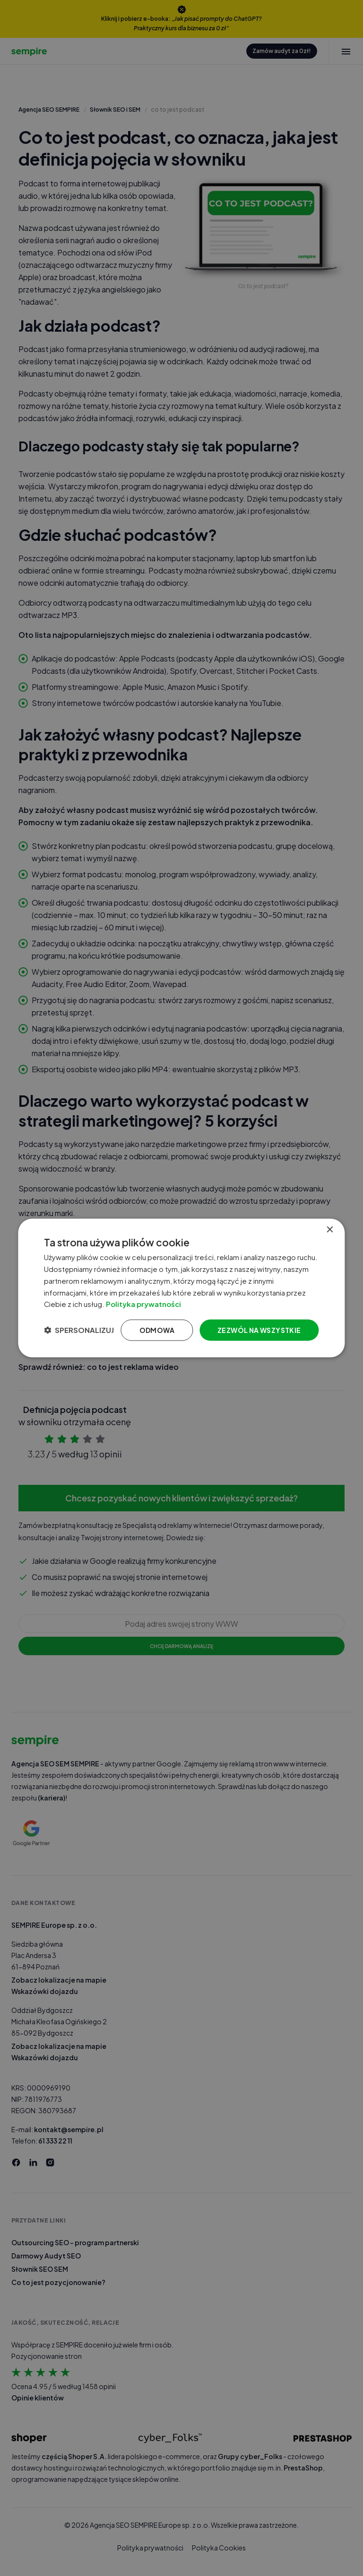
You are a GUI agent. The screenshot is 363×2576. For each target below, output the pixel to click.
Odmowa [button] (156, 1330)
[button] (79, 1330)
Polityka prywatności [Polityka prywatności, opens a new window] (144, 1303)
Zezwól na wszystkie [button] (259, 1330)
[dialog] (181, 1288)
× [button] (329, 1230)
